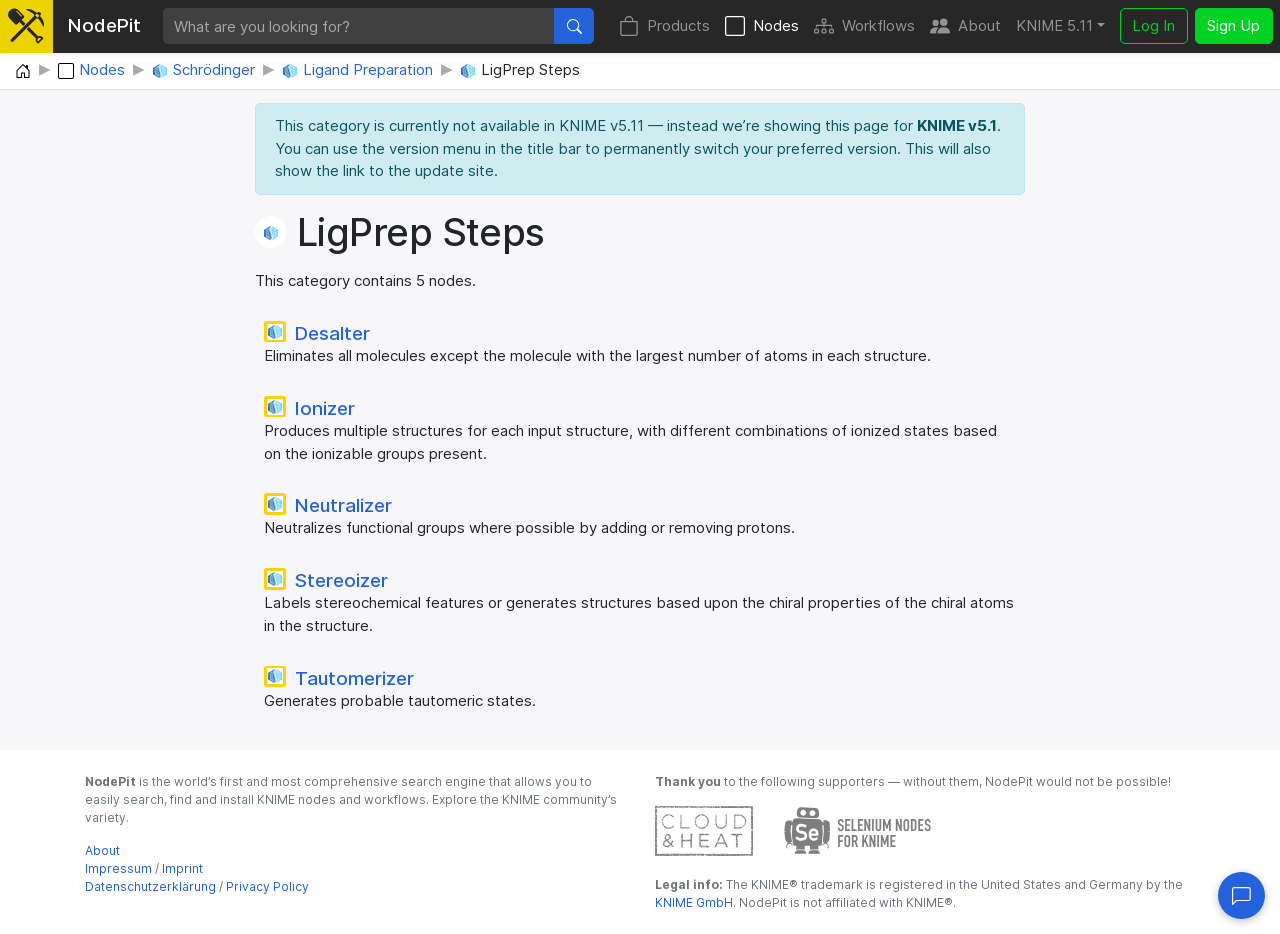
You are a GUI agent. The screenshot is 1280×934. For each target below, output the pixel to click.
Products (664, 26)
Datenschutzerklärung (150, 886)
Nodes (762, 26)
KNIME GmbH (694, 902)
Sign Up (1233, 25)
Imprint (182, 868)
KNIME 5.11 (1054, 25)
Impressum (118, 868)
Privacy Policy (267, 886)
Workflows (864, 26)
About (965, 26)
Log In (1153, 25)
